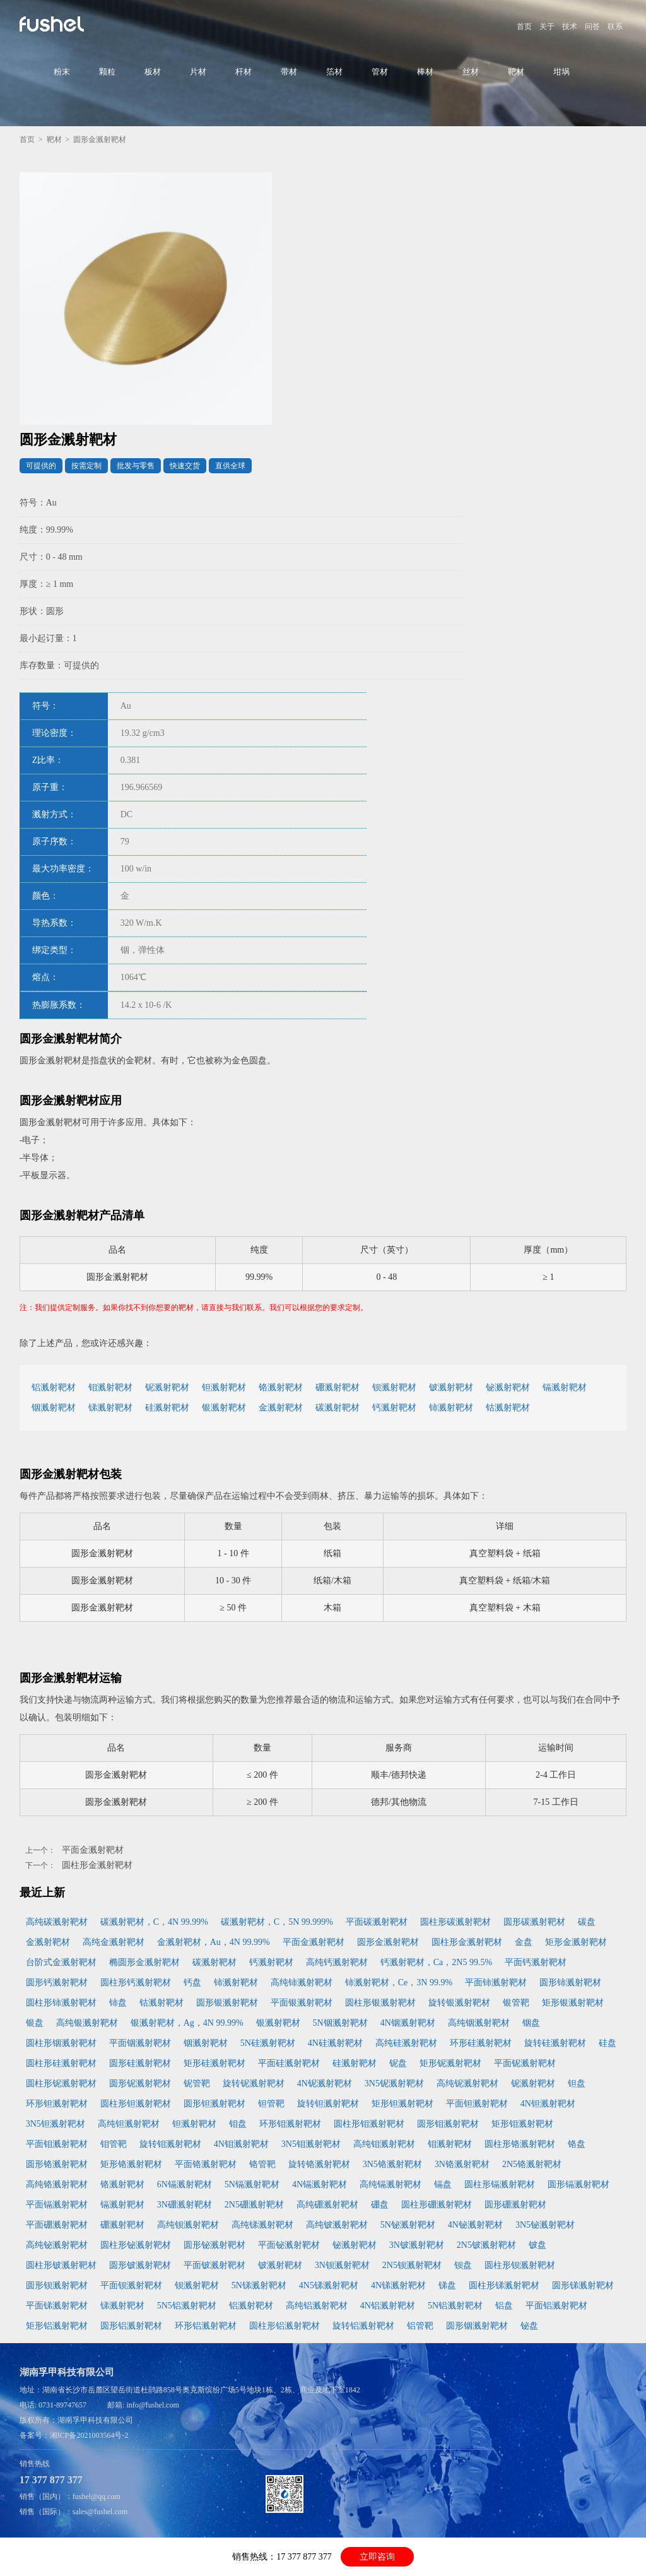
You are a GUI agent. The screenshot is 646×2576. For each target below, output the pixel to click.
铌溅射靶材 (167, 1387)
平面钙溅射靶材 (536, 1962)
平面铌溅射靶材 (525, 2063)
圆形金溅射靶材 (388, 1942)
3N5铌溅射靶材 (394, 2083)
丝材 (470, 71)
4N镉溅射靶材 (319, 2184)
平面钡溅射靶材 (131, 2285)
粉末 (62, 71)
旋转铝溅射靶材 (363, 2326)
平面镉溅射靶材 (57, 2204)
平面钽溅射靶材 (477, 2103)
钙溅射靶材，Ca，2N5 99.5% (436, 1962)
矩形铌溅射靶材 (450, 2063)
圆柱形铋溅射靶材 (135, 2245)
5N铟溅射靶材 (340, 2023)
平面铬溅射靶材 (206, 2164)
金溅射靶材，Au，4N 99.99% (213, 1942)
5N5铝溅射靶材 (186, 2305)
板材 (152, 71)
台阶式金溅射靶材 (61, 1962)
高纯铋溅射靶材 (57, 2245)
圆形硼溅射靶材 (515, 2204)
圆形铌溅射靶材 (140, 2083)
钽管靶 (271, 2103)
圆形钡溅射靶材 (57, 2285)
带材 (289, 71)
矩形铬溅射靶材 (131, 2164)
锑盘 (447, 2285)
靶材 (516, 71)
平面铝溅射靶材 (556, 2305)
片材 (198, 71)
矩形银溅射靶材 (573, 2002)
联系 (615, 26)
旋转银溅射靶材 (459, 2002)
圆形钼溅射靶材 (448, 2124)
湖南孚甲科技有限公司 (95, 2420)
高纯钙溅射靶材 (337, 1962)
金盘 (523, 1942)
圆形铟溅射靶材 (477, 2326)
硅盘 (607, 2043)
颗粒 (107, 71)
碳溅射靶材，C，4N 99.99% (154, 1922)
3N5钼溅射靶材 (311, 2144)
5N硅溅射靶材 (267, 2043)
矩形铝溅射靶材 (57, 2326)
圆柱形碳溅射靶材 (455, 1922)
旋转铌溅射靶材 (254, 2083)
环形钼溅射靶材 (290, 2124)
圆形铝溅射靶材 (131, 2326)
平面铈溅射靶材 (496, 1982)
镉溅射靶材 (565, 1387)
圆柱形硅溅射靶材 (61, 2063)
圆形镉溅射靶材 (578, 2184)
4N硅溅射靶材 (335, 2043)
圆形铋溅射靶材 (214, 2245)
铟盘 (531, 2023)
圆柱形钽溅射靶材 (135, 2103)
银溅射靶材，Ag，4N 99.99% (187, 2023)
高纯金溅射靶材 (113, 1942)
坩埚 (561, 71)
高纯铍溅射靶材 (337, 2225)
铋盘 (529, 2326)
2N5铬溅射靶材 (531, 2164)
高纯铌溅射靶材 (467, 2083)
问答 (592, 26)
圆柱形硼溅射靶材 (436, 2204)
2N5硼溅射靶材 (254, 2204)
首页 (524, 26)
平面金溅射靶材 (93, 1850)
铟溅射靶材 (54, 1407)
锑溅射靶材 (110, 1407)
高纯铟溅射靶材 (479, 2023)
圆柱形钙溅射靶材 (135, 1982)
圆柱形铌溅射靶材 (61, 2083)
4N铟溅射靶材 (407, 2023)
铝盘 (504, 2305)
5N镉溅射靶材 (252, 2184)
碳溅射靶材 (337, 1407)
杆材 (243, 71)
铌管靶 (197, 2083)
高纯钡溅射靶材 (188, 2225)
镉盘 (443, 2184)
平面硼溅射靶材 (57, 2225)
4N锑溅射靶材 (398, 2285)
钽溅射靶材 (224, 1387)
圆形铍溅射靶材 (140, 2265)
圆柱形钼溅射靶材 (369, 2124)
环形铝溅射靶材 (206, 2326)
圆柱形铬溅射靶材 (519, 2144)
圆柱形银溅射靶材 (380, 2002)
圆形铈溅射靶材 (570, 1982)
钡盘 (463, 2265)
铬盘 (576, 2144)
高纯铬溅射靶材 (57, 2184)
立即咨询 (377, 2556)
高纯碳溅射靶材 (57, 1922)
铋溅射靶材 (508, 1387)
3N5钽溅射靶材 (55, 2124)
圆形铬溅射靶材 (57, 2164)
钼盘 (238, 2124)
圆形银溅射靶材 (227, 2002)
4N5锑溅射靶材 (328, 2285)
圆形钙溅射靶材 (57, 1982)
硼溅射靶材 (337, 1387)
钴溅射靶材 (508, 1407)
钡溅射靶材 (394, 1387)
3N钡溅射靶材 (342, 2265)
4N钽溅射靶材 (547, 2103)
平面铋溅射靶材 (289, 2245)
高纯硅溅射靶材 (406, 2043)
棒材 (425, 71)
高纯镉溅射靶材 (390, 2184)
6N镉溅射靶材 (184, 2184)
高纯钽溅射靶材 (129, 2124)
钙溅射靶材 (394, 1407)
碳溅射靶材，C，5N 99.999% (277, 1922)
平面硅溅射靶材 (289, 2063)
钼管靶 (113, 2144)
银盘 (35, 2023)
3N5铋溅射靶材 (545, 2225)
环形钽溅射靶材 (57, 2103)
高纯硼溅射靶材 (327, 2204)
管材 (380, 71)
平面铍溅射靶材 (214, 2265)
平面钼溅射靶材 (57, 2144)
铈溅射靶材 (451, 1407)
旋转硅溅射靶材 (555, 2043)
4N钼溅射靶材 (241, 2144)
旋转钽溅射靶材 (328, 2103)
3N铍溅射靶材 (416, 2245)
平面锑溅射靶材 (57, 2305)
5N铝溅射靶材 (455, 2305)
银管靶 (516, 2002)
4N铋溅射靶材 (475, 2225)
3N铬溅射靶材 (462, 2164)
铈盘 (118, 2002)
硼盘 (380, 2204)
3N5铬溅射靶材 (392, 2164)
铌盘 (398, 2063)
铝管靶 (420, 2326)
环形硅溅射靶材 (481, 2043)
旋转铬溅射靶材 (319, 2164)
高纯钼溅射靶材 (384, 2144)
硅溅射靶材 (167, 1407)
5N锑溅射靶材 (259, 2285)
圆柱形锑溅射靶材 (504, 2285)
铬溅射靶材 (281, 1387)
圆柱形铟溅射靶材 (61, 2043)
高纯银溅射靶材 (87, 2023)
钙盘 (192, 1982)
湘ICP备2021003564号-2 (89, 2435)
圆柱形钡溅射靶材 (519, 2265)
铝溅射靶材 (54, 1387)
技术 (569, 26)
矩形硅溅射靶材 (214, 2063)
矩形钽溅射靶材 (402, 2103)
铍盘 (537, 2245)
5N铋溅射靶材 (407, 2225)
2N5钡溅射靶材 (412, 2265)
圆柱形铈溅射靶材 (61, 2002)
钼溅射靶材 (110, 1387)
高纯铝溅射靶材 (317, 2305)
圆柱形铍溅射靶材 (61, 2265)
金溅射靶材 (281, 1407)
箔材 (334, 71)
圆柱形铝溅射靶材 (284, 2326)
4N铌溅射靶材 (324, 2083)
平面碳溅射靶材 (377, 1922)
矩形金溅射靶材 (576, 1942)
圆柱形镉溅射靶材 (499, 2184)
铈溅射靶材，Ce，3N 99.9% (398, 1982)
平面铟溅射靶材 (140, 2043)
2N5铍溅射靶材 (486, 2245)
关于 (547, 26)
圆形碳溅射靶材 (534, 1922)
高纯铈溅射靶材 (301, 1982)
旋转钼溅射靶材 (170, 2144)
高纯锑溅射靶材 (262, 2225)
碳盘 (587, 1922)
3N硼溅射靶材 (184, 2204)
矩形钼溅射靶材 (522, 2124)
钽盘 (576, 2083)
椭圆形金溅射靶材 (144, 1962)
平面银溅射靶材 (301, 2002)
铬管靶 (262, 2164)
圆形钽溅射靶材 (214, 2103)
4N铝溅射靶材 (387, 2305)
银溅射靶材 (224, 1407)
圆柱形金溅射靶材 (97, 1865)
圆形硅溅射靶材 (140, 2063)
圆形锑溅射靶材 (583, 2285)
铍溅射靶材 (451, 1387)
